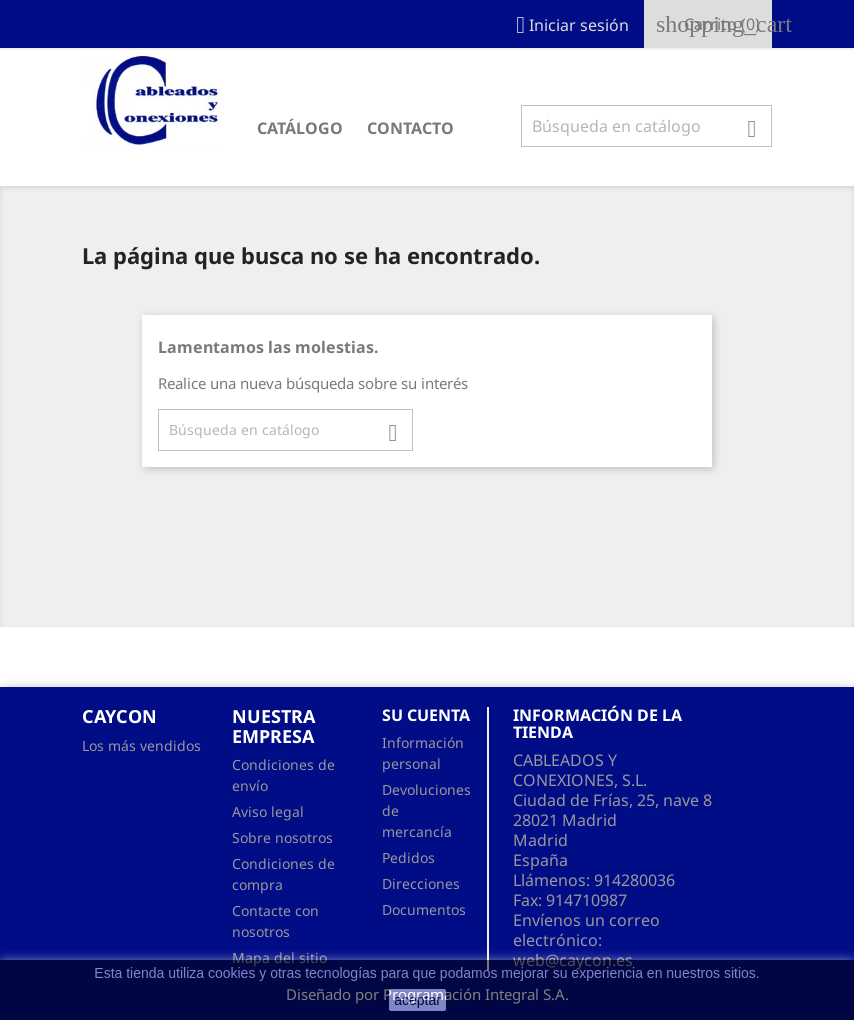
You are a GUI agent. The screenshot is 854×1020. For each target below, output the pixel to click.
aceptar (417, 1000)
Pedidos (408, 857)
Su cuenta (426, 715)
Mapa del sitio (279, 957)
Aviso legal (268, 811)
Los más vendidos (141, 745)
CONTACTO (410, 128)
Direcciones (421, 883)
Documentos (424, 909)
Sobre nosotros (282, 837)
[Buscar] (646, 126)
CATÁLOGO (300, 128)
